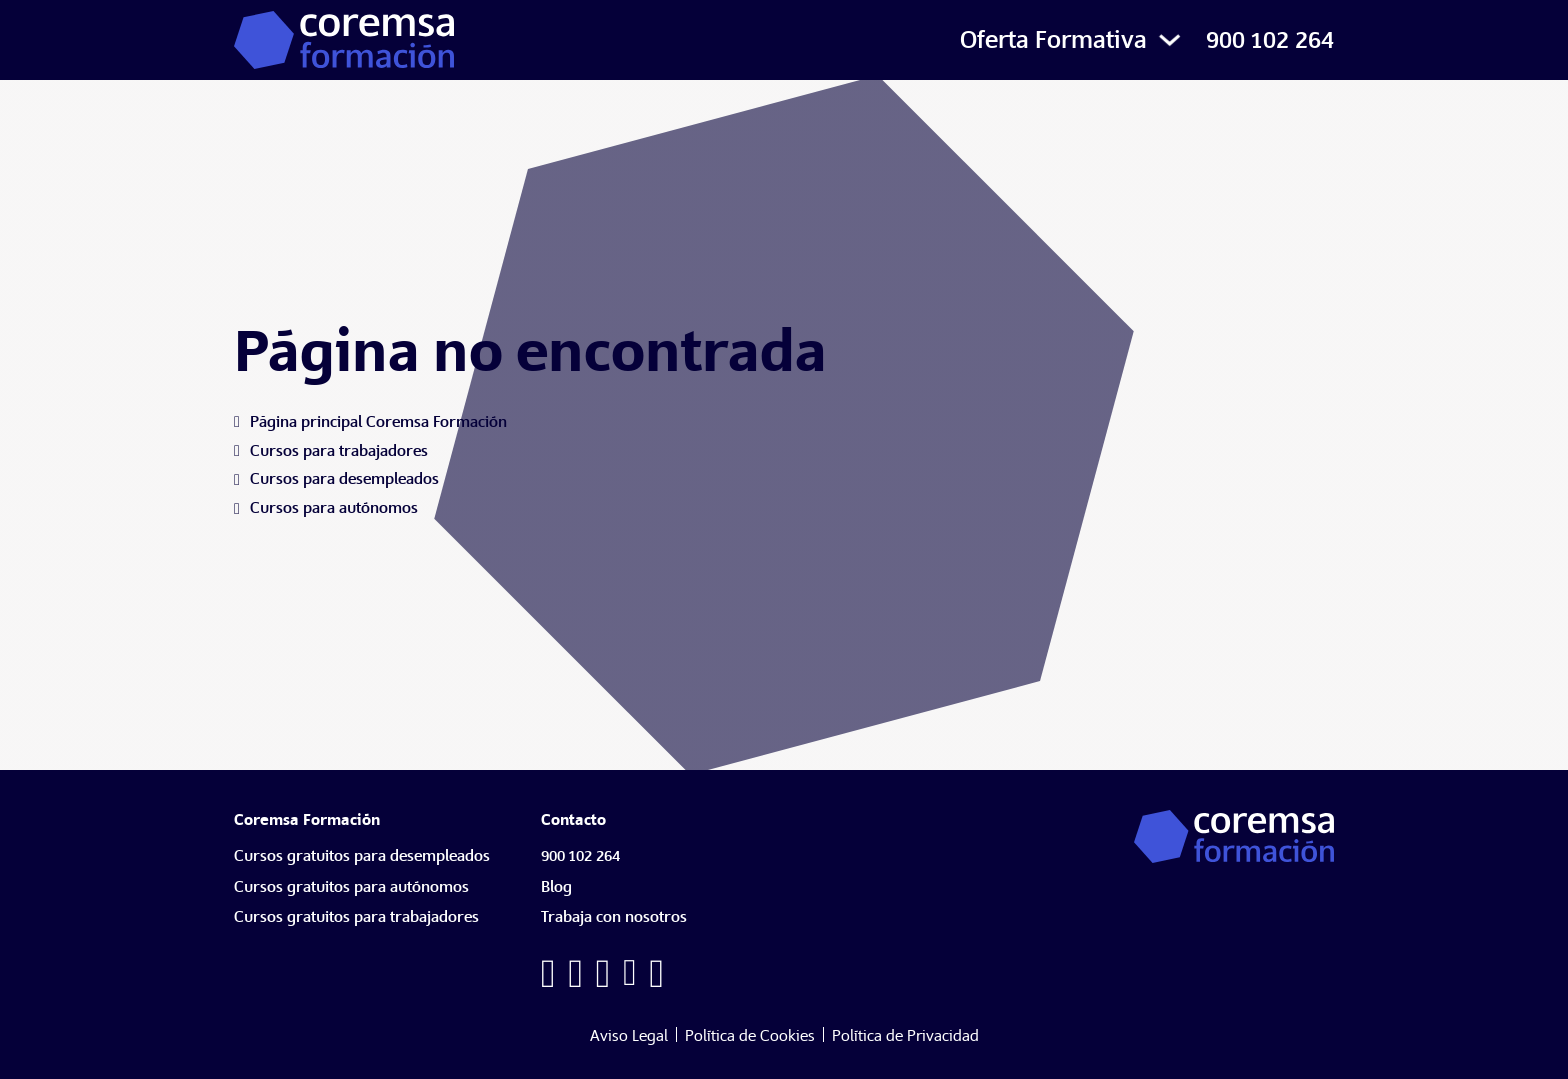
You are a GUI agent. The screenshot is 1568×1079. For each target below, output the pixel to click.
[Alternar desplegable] (1169, 39)
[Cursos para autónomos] (334, 508)
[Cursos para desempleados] (344, 479)
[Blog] (561, 892)
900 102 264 (1270, 40)
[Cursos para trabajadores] (339, 451)
